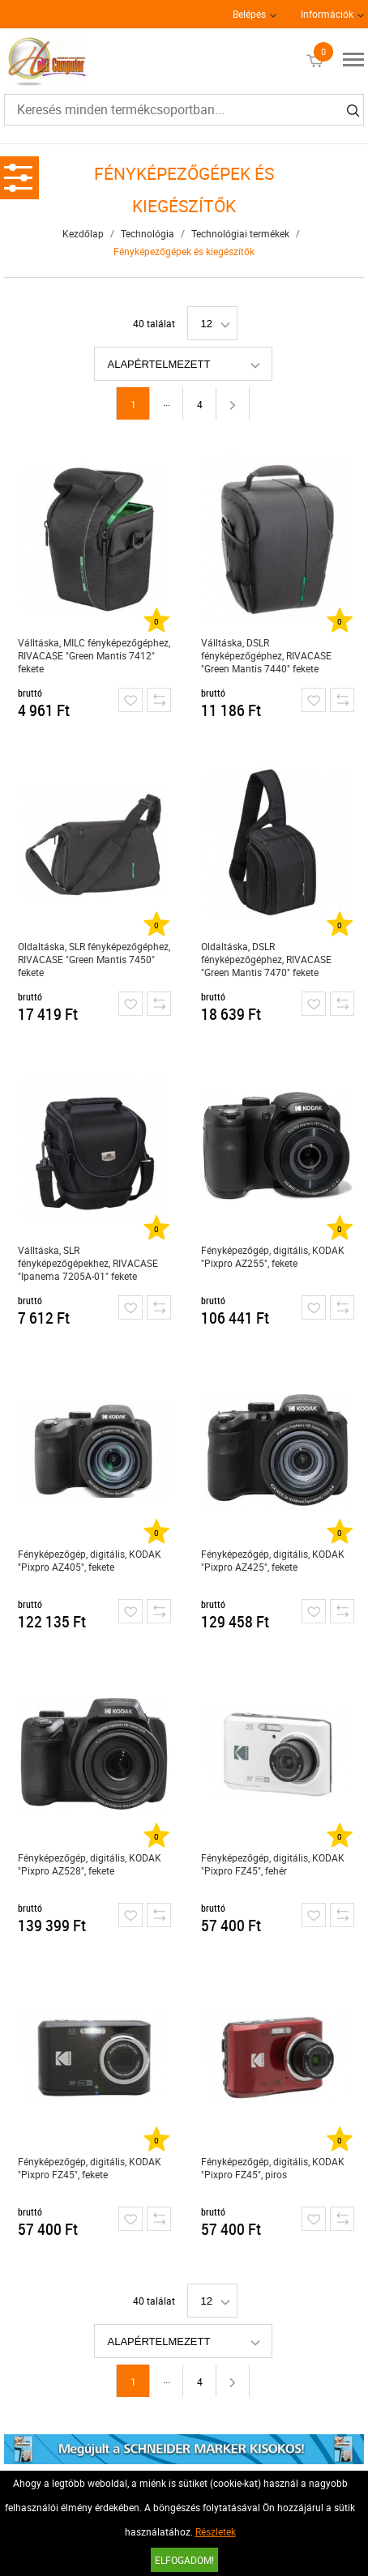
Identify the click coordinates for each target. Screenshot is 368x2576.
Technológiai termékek (240, 233)
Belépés (249, 13)
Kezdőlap (83, 233)
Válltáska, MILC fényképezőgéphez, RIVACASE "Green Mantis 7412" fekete (94, 655)
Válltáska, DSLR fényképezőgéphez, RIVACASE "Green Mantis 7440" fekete (266, 655)
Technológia (147, 233)
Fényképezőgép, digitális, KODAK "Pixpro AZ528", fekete (89, 1864)
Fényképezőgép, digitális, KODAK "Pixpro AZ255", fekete (272, 1256)
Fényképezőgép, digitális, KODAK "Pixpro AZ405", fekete (89, 1560)
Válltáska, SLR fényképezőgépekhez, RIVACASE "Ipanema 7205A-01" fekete (88, 1262)
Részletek (215, 2531)
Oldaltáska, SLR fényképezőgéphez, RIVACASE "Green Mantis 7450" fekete (94, 959)
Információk (327, 13)
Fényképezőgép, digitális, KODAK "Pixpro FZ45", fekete (89, 2168)
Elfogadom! (184, 2559)
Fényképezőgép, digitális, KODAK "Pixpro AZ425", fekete (272, 1560)
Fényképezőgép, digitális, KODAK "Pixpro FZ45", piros (272, 2168)
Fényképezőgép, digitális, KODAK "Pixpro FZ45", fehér (272, 1864)
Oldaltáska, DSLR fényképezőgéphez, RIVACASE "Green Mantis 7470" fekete (266, 959)
